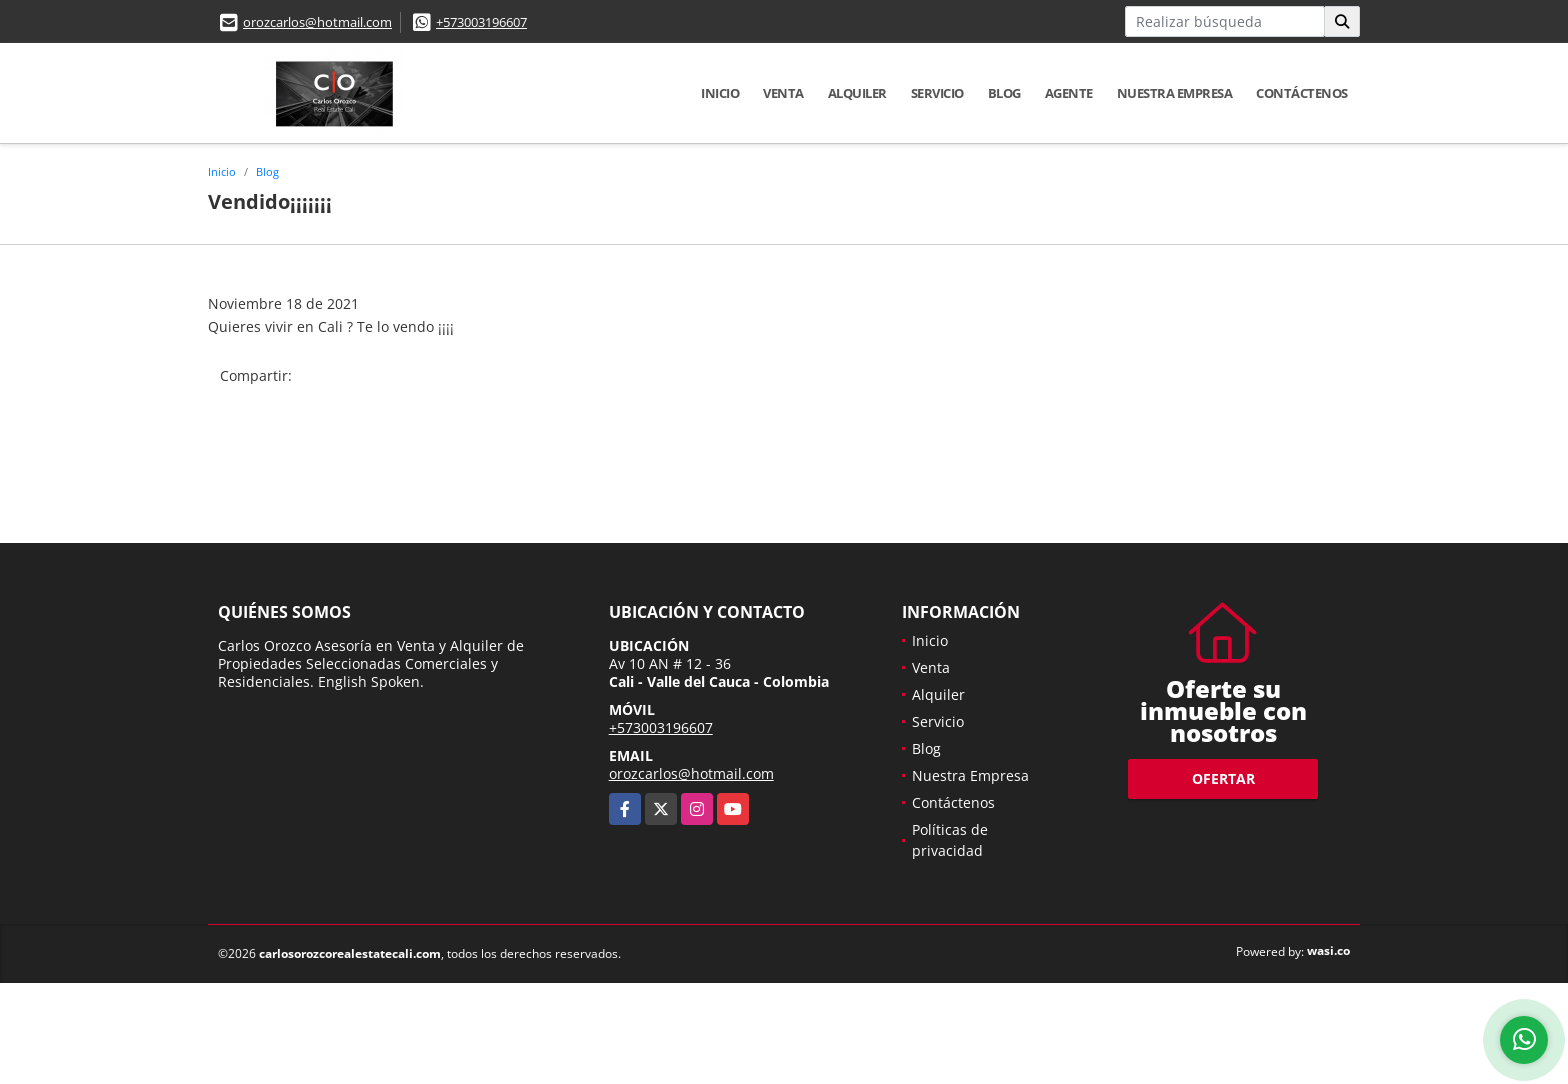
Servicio (937, 93)
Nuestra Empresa (1175, 93)
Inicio (720, 93)
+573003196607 (481, 22)
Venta (783, 93)
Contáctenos (1302, 93)
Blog (1004, 93)
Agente (1069, 93)
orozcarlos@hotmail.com (317, 22)
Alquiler (857, 93)
